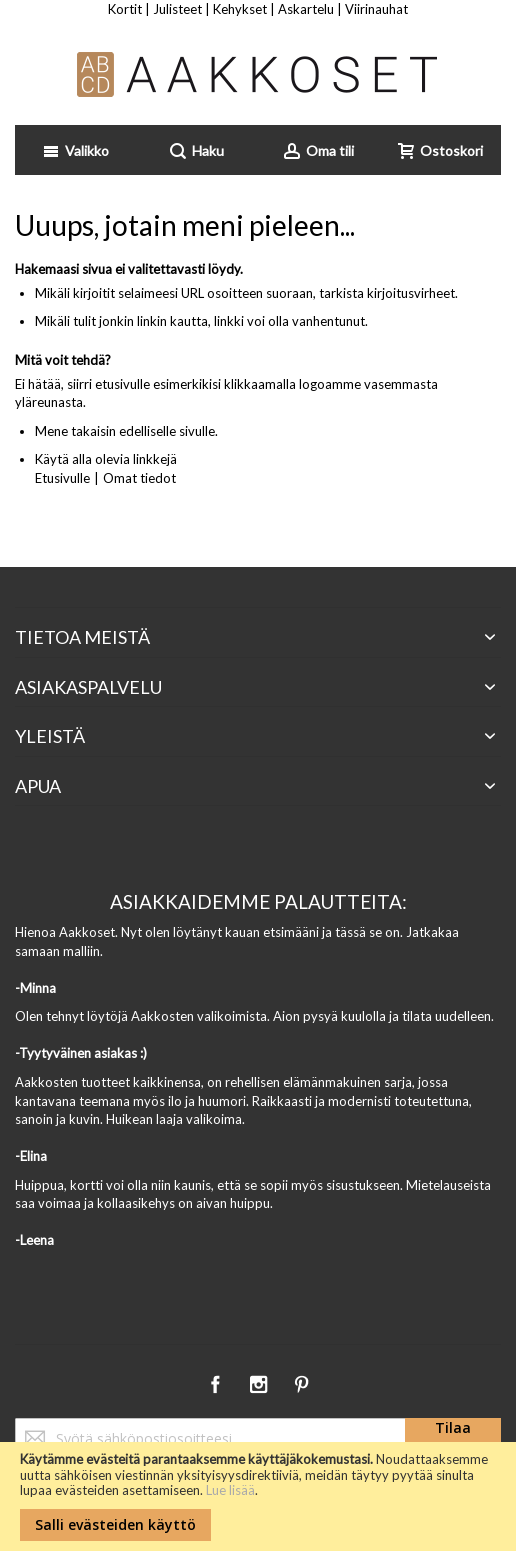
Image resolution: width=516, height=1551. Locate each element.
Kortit (125, 9)
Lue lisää (230, 1490)
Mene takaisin (75, 431)
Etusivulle (62, 478)
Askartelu (306, 9)
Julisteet (177, 9)
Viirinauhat (376, 9)
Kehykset (240, 9)
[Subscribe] (453, 1438)
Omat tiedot (139, 478)
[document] (258, 1496)
